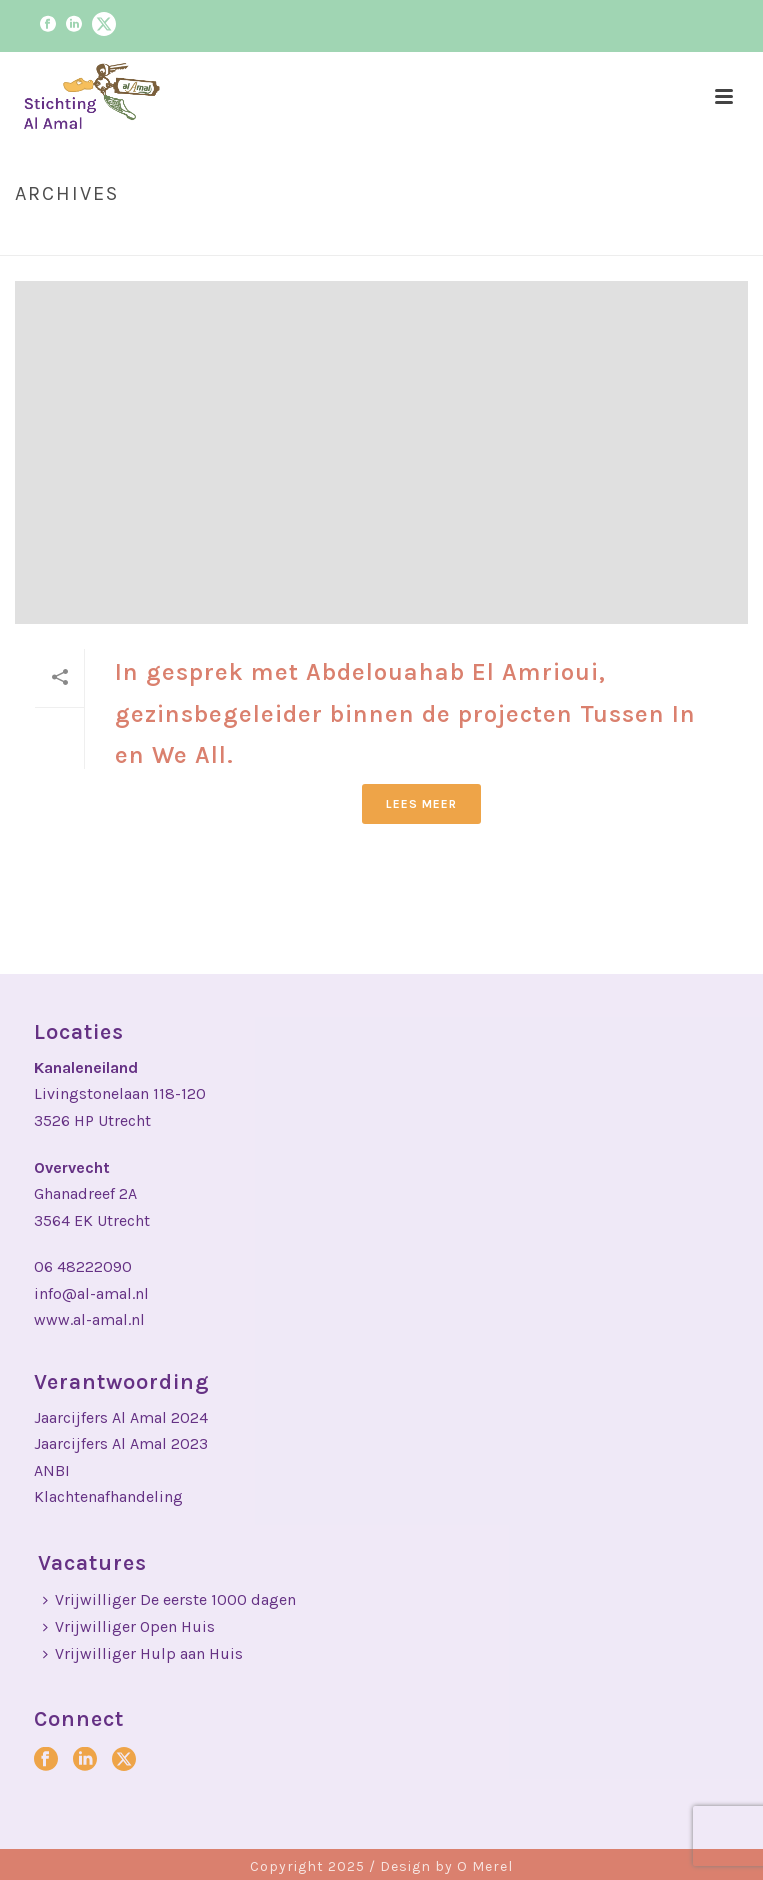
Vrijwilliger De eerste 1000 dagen (169, 1599)
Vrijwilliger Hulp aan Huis (143, 1653)
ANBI (52, 1470)
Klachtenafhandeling (108, 1496)
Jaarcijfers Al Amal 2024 (121, 1417)
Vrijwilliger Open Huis (129, 1626)
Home (537, 236)
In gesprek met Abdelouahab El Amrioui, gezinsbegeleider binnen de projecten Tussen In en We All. (405, 713)
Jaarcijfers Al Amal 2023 (121, 1443)
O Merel (485, 1866)
